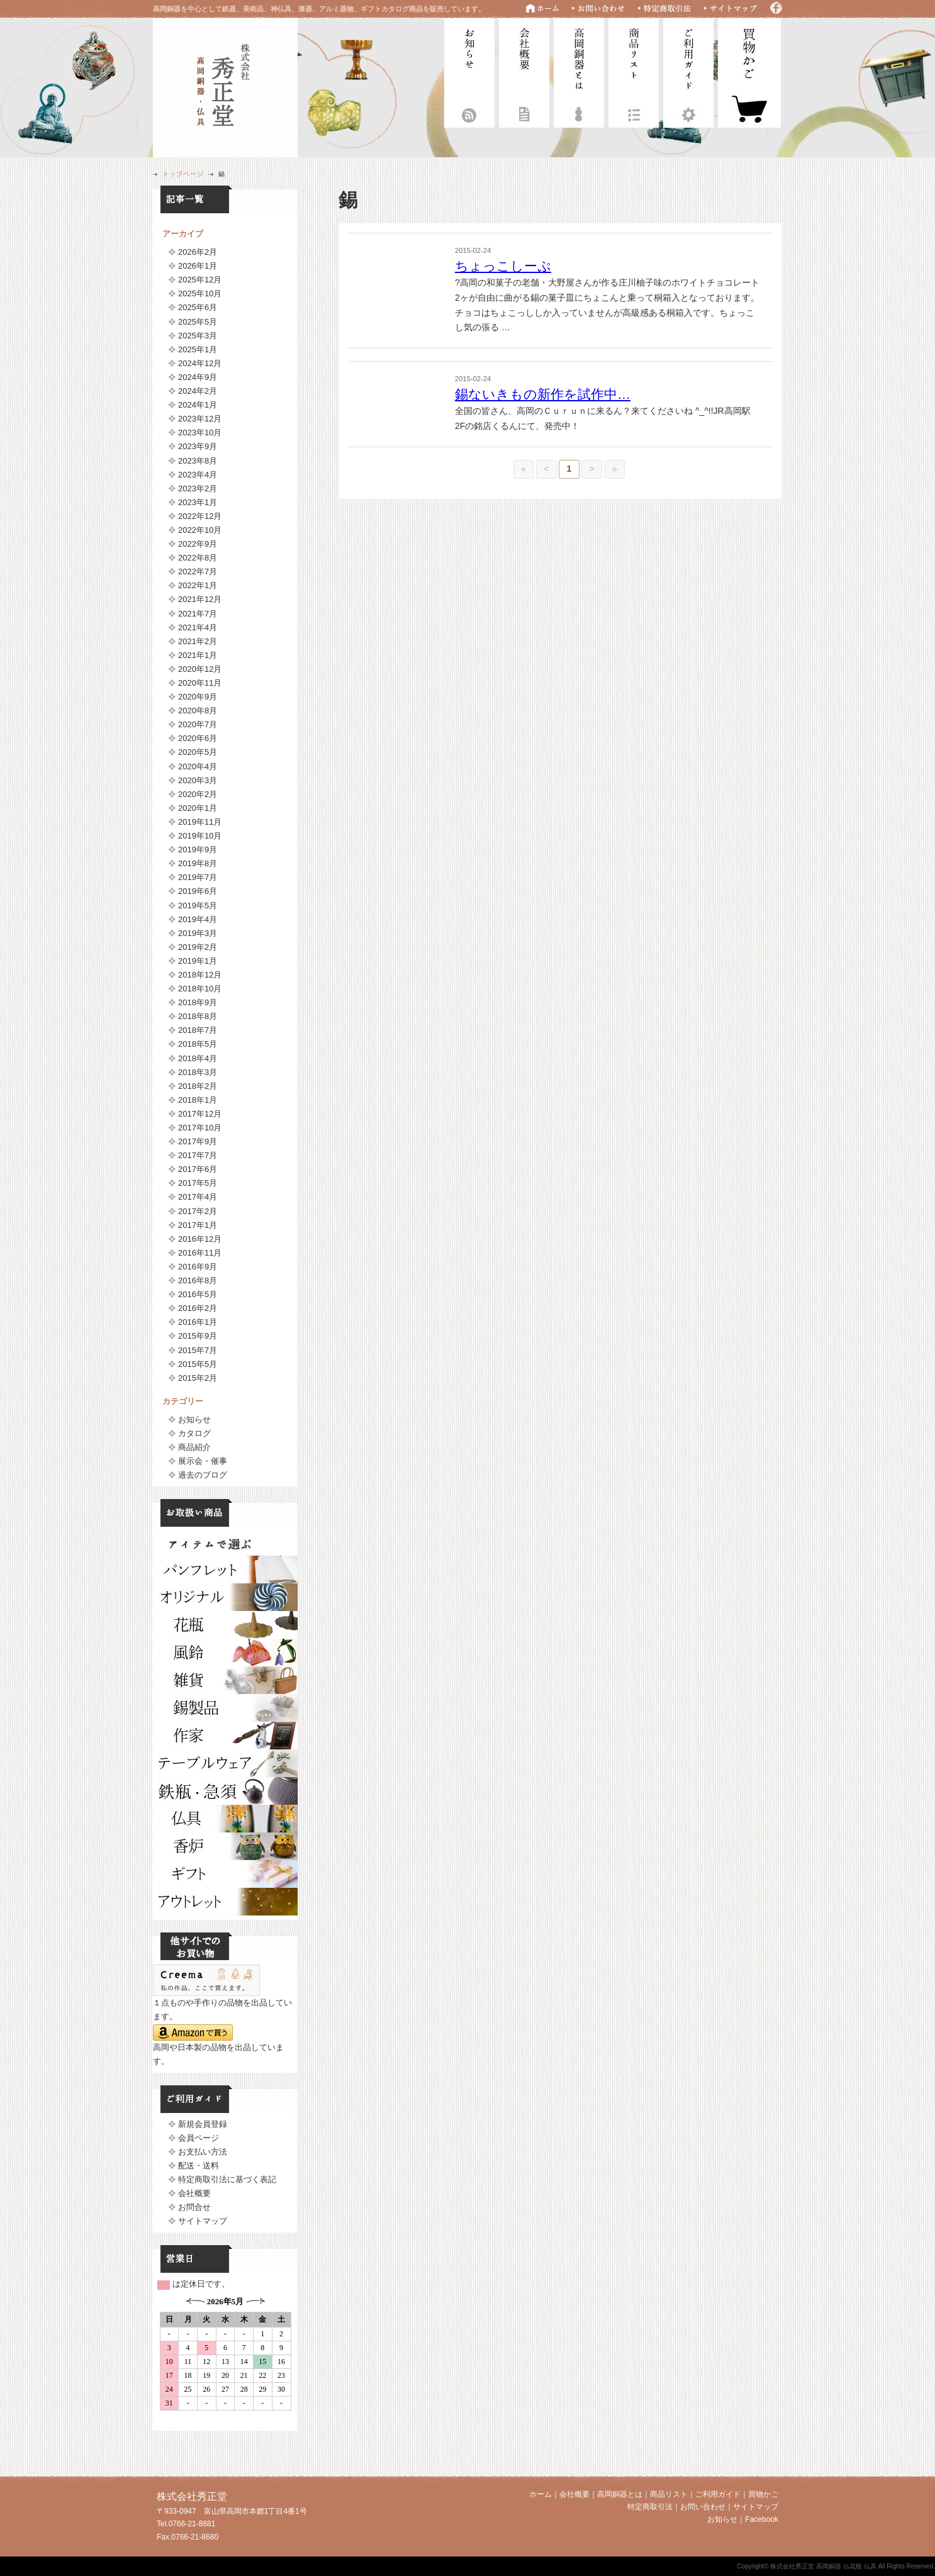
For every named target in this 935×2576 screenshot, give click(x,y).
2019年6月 (197, 891)
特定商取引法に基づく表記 (227, 2179)
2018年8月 (197, 1016)
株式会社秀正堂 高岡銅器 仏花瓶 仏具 (225, 86)
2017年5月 (197, 1183)
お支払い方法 (202, 2151)
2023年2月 (197, 488)
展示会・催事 (202, 1461)
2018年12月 (199, 974)
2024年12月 (199, 363)
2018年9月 (197, 1002)
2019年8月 (197, 863)
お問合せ (194, 2207)
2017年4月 (197, 1197)
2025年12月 (199, 279)
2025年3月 (197, 335)
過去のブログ (202, 1475)
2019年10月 (199, 835)
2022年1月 (197, 585)
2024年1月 (197, 405)
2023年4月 (197, 474)
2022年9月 (197, 544)
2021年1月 (197, 655)
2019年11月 (199, 822)
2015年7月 (197, 1350)
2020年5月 (197, 752)
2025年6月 (197, 307)
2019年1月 (197, 961)
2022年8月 (197, 557)
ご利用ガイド (688, 71)
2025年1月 (197, 349)
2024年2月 (197, 391)
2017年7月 (197, 1155)
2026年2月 (197, 252)
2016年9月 (197, 1266)
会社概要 (524, 71)
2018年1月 (197, 1100)
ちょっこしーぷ (503, 266)
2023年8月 (197, 461)
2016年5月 (197, 1294)
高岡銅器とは (579, 71)
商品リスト (633, 71)
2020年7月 (197, 724)
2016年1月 (197, 1322)
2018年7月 (197, 1030)
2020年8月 (197, 710)
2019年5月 (197, 905)
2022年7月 (197, 571)
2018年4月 (197, 1058)
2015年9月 (197, 1336)
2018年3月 (197, 1072)
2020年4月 (197, 766)
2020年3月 (197, 780)
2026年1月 (197, 265)
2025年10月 (199, 293)
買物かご (763, 2494)
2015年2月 (197, 1378)
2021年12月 (199, 599)
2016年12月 (199, 1239)
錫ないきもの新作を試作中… (542, 394)
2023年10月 (199, 432)
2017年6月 (197, 1169)
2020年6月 (197, 738)
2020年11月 (199, 683)
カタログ (194, 1433)
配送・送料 (198, 2165)
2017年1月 (197, 1225)
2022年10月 (199, 530)
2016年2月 (197, 1308)
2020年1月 (197, 808)
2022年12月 (199, 516)
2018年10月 (199, 988)
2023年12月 (199, 418)
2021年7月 (197, 613)
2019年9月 (197, 849)
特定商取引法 (650, 2506)
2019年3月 (197, 933)
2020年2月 (197, 794)
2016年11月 (199, 1252)
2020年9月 (197, 696)
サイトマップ (202, 2221)
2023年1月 (197, 502)
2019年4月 (197, 919)
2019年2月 (197, 947)
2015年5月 (197, 1364)
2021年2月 (197, 641)
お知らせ (469, 71)
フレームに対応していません (225, 2359)
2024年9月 (197, 377)
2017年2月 (197, 1211)
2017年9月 (197, 1141)
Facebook (761, 2519)
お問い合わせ (702, 2506)
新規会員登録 (202, 2124)
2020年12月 (199, 669)
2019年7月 (197, 877)
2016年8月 (197, 1280)
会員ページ (198, 2138)
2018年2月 (197, 1086)
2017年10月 (199, 1127)
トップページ (183, 173)
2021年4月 (197, 627)
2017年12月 (199, 1113)
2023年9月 (197, 446)
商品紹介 (194, 1447)
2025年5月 (197, 321)
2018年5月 (197, 1044)
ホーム (540, 2494)
